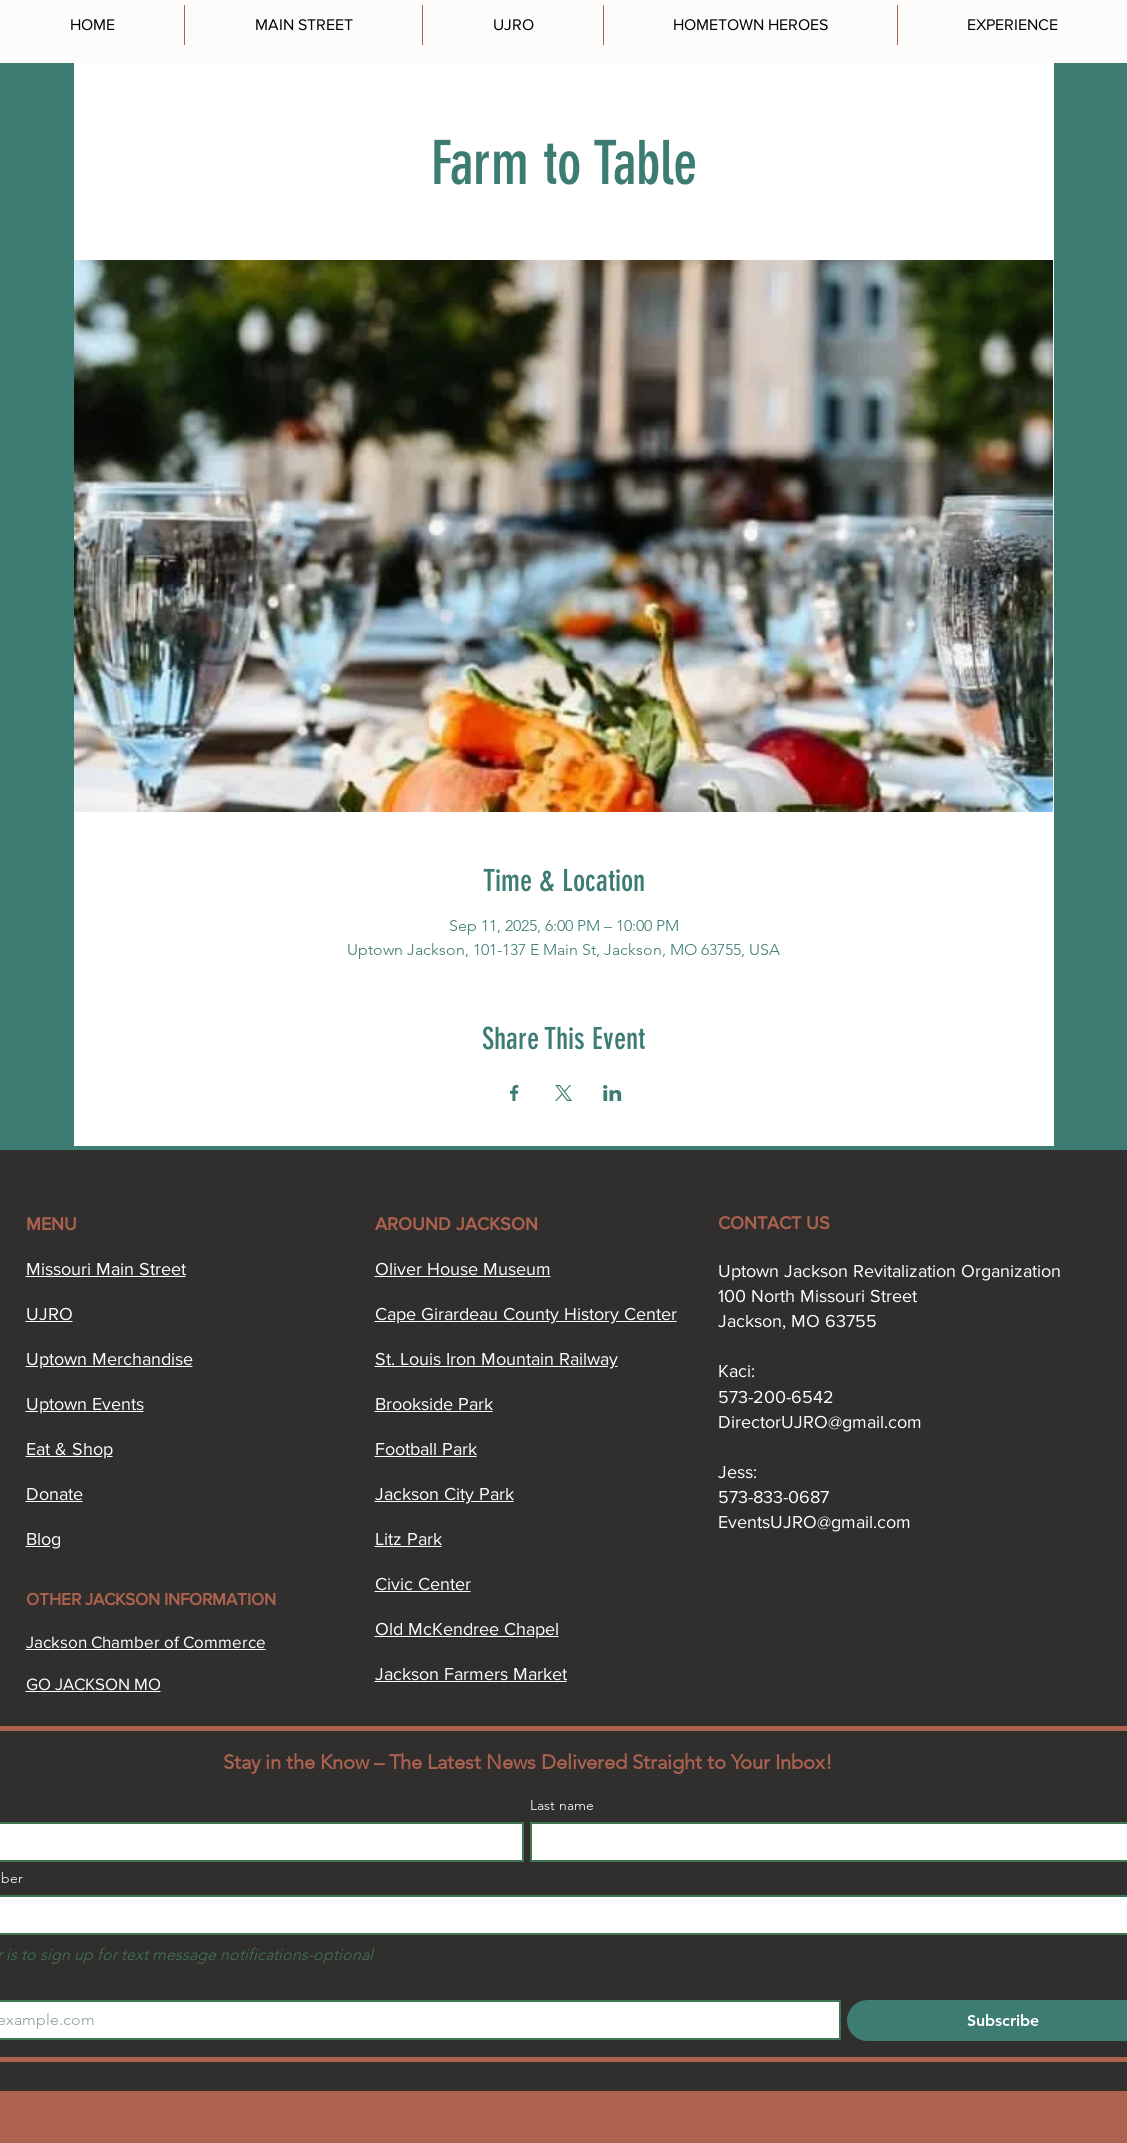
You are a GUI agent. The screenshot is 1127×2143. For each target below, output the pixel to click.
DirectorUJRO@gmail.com (820, 1422)
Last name (562, 1805)
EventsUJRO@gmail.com (814, 1522)
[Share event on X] (563, 1093)
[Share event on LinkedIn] (612, 1093)
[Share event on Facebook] (514, 1093)
